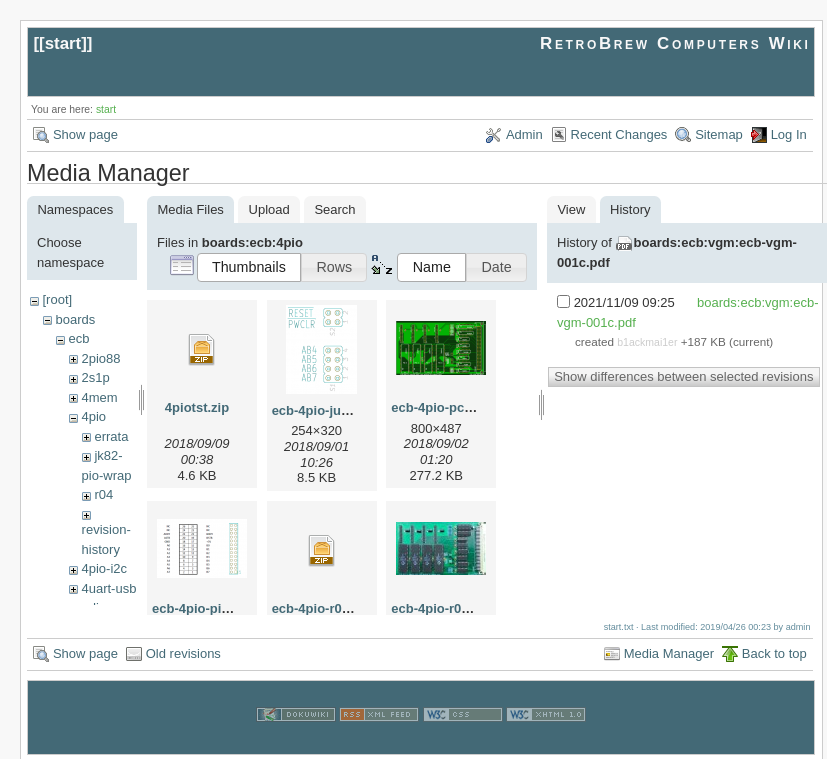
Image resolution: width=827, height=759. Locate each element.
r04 (103, 494)
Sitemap (719, 134)
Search (334, 209)
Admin (524, 134)
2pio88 (100, 358)
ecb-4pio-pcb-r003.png (460, 407)
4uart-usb (108, 588)
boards (75, 319)
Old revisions (183, 650)
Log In (789, 134)
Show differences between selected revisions (683, 376)
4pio (93, 416)
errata (111, 436)
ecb (78, 338)
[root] (57, 299)
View (571, 209)
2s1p (95, 377)
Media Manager (669, 650)
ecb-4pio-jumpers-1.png (345, 410)
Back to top (774, 650)
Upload (269, 209)
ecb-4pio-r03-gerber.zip (343, 608)
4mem (99, 397)
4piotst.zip (197, 407)
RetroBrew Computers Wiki (675, 43)
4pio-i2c (104, 568)
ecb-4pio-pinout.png (214, 608)
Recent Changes (619, 134)
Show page (85, 134)
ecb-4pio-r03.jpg (441, 608)
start (63, 43)
